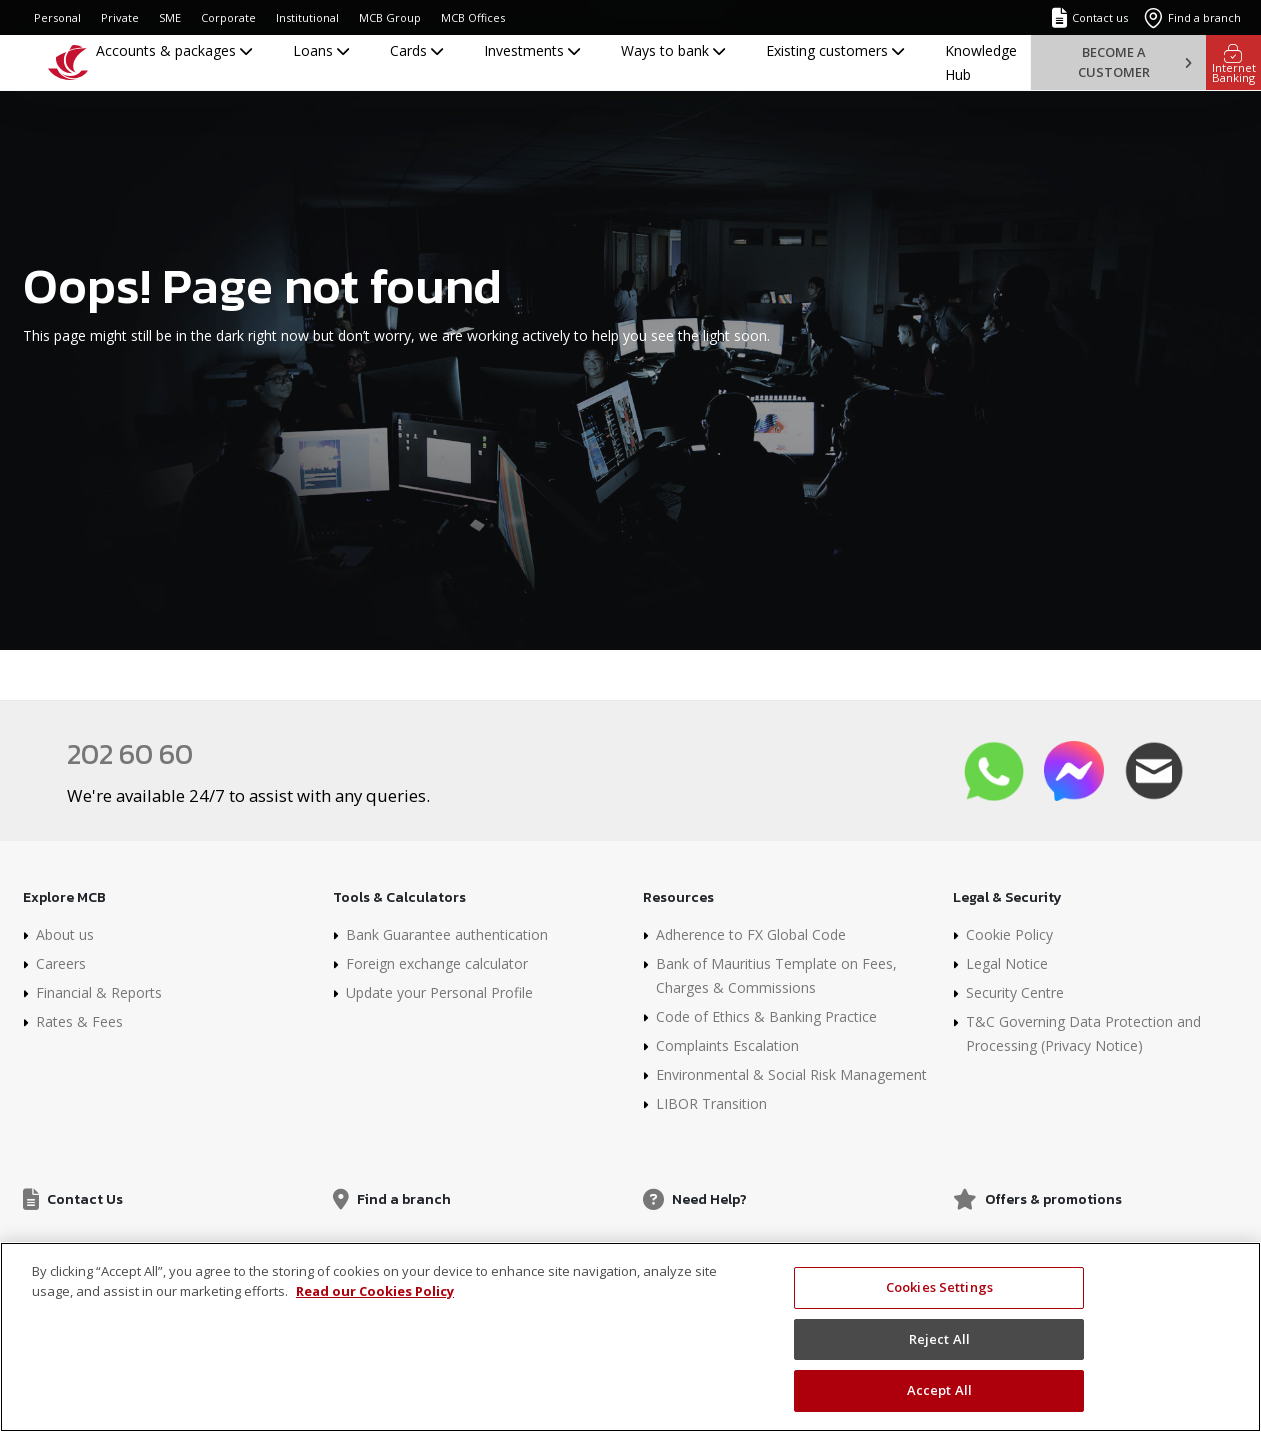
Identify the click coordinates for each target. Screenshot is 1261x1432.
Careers (61, 963)
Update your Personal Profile (439, 992)
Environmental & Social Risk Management (791, 1074)
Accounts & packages (174, 50)
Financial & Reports (99, 992)
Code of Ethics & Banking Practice (766, 1016)
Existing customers (835, 50)
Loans (321, 50)
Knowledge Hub (981, 62)
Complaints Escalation (727, 1045)
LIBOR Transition (711, 1103)
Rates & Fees (79, 1021)
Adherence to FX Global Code (751, 934)
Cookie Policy (1009, 934)
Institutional (307, 17)
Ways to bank (673, 50)
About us (65, 934)
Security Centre (1015, 992)
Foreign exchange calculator (437, 963)
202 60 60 (130, 754)
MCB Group (390, 17)
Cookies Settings (939, 1287)
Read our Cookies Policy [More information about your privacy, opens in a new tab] (375, 1291)
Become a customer (1134, 61)
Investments (532, 50)
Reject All (939, 1339)
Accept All (939, 1390)
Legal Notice (1007, 963)
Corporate (228, 17)
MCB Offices (473, 17)
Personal (57, 17)
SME (170, 17)
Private (120, 17)
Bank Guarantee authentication (447, 934)
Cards (416, 50)
